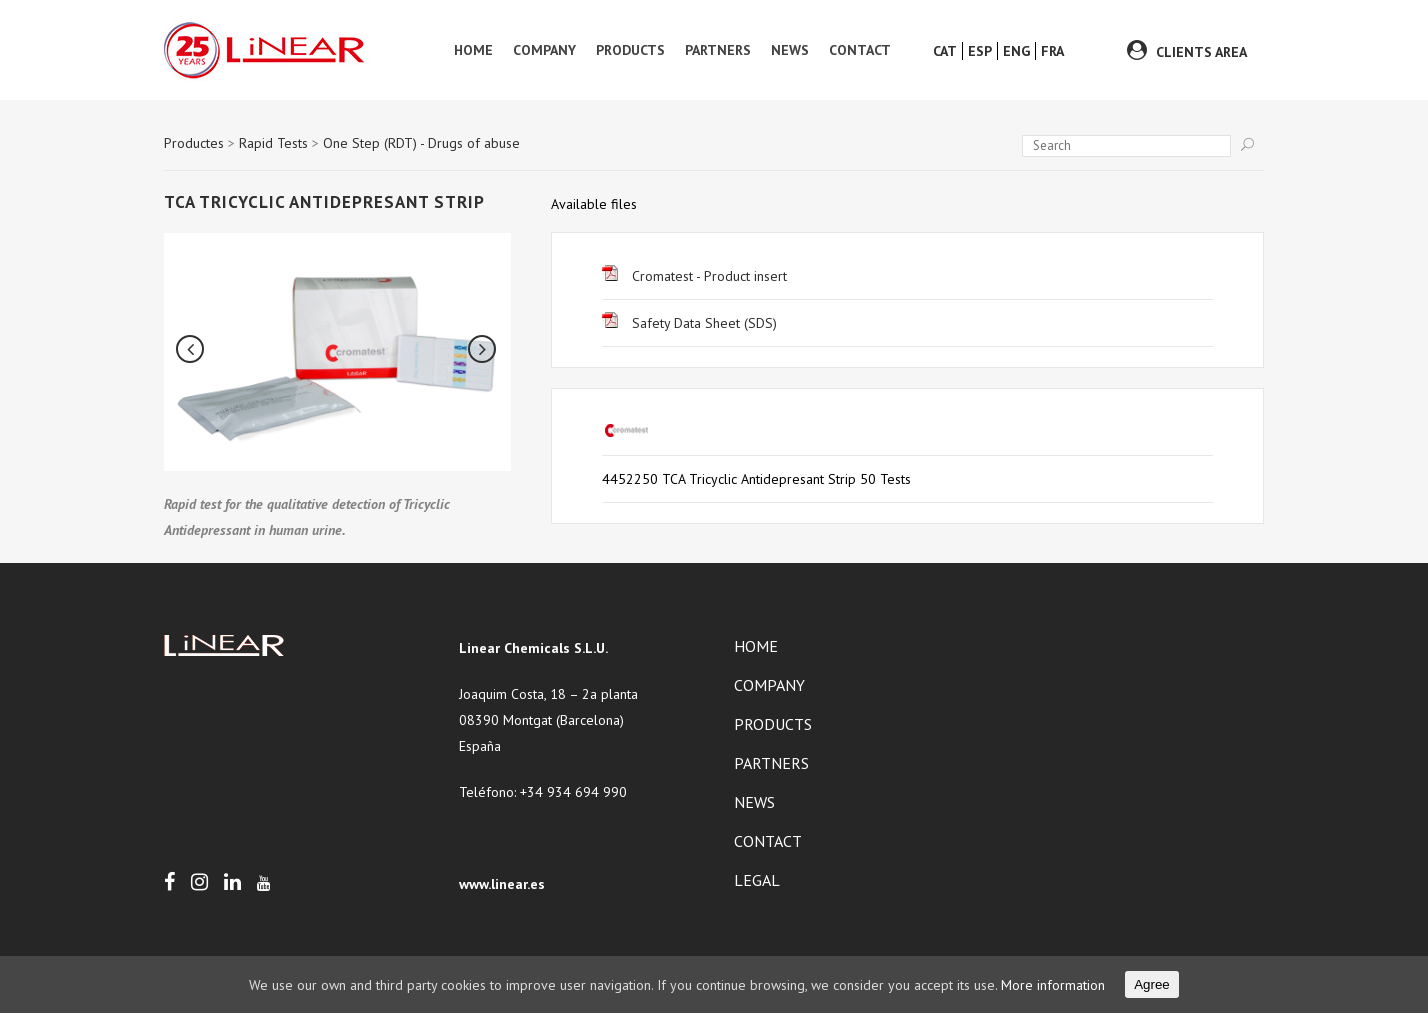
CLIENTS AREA (1201, 52)
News (754, 802)
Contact (768, 841)
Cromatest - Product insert (694, 276)
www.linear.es (502, 884)
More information (1053, 985)
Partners (771, 763)
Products (773, 724)
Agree (1152, 984)
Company (769, 685)
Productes (194, 143)
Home (756, 646)
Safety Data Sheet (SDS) (689, 323)
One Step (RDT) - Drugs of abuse (421, 143)
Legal (757, 880)
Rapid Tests (273, 143)
